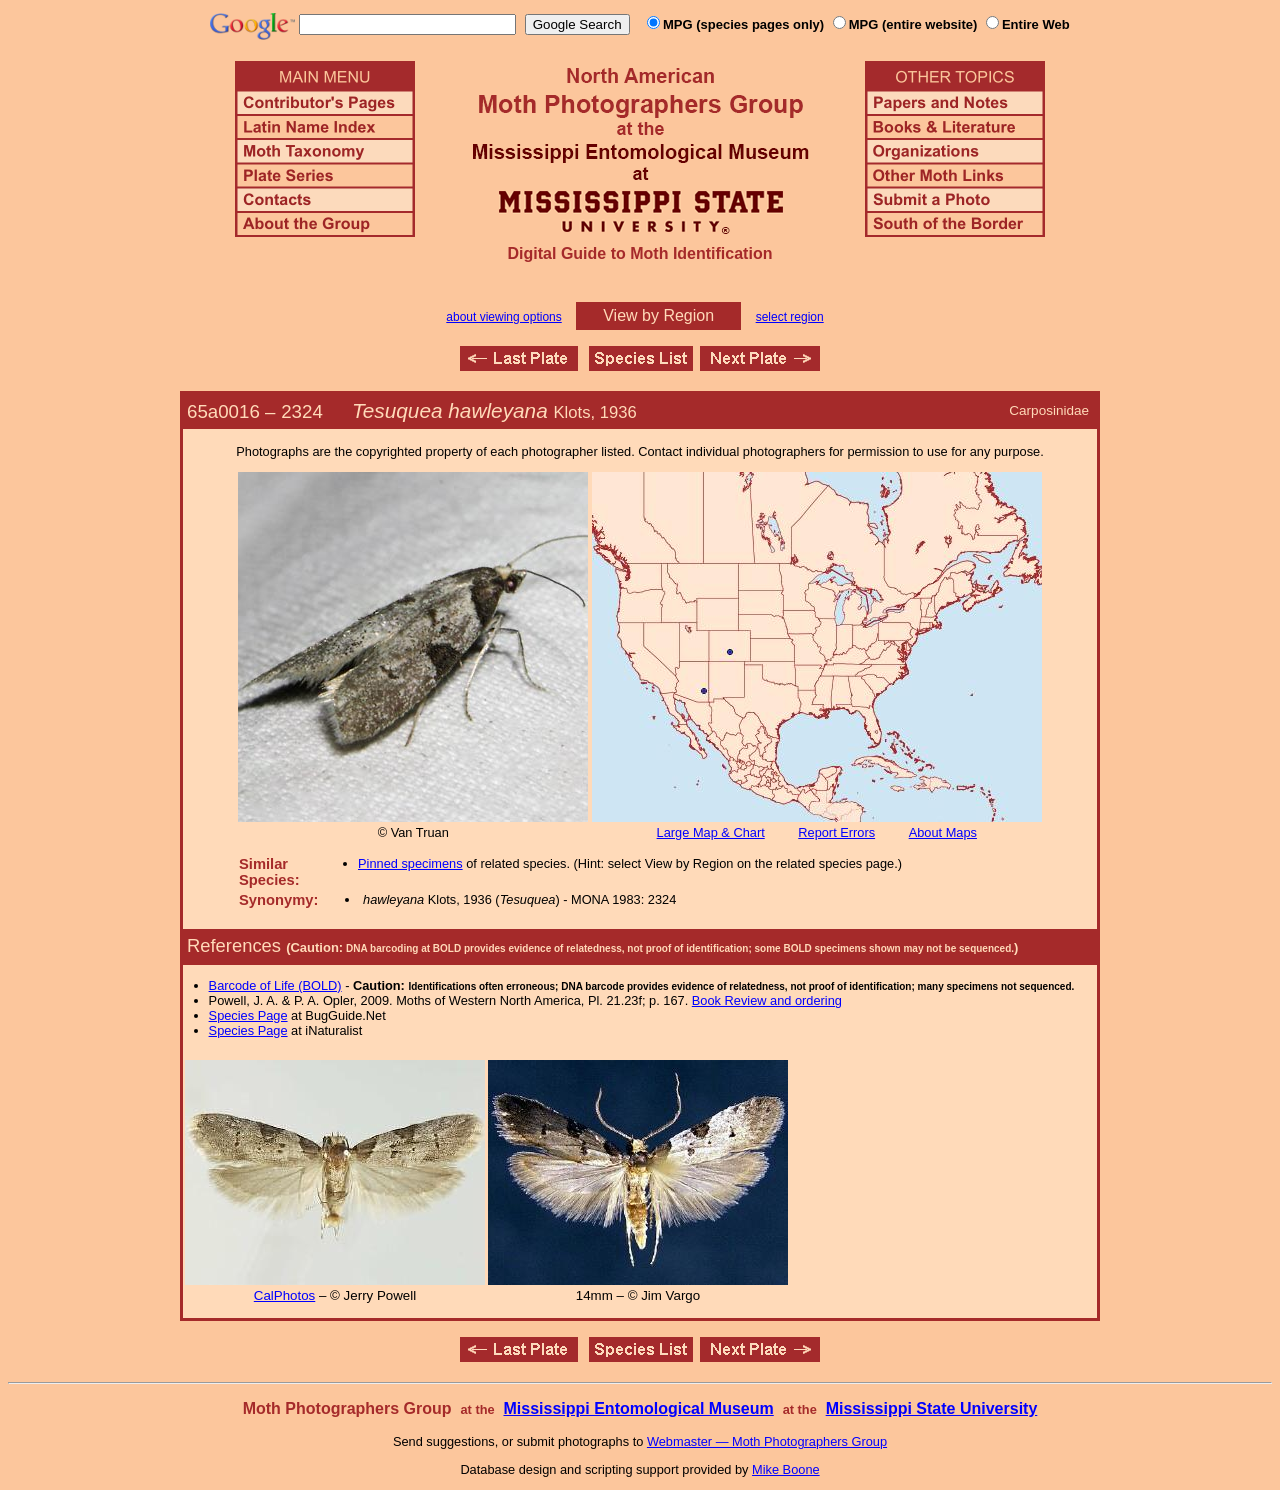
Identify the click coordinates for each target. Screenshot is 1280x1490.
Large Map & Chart (711, 832)
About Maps (943, 832)
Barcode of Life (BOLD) (275, 985)
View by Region (658, 315)
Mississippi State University (932, 1408)
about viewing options (503, 317)
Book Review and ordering (767, 1000)
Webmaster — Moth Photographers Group (767, 1441)
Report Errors (836, 832)
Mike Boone (786, 1469)
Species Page (248, 1015)
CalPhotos (285, 1295)
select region (790, 317)
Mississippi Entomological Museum (638, 1408)
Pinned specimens (410, 863)
